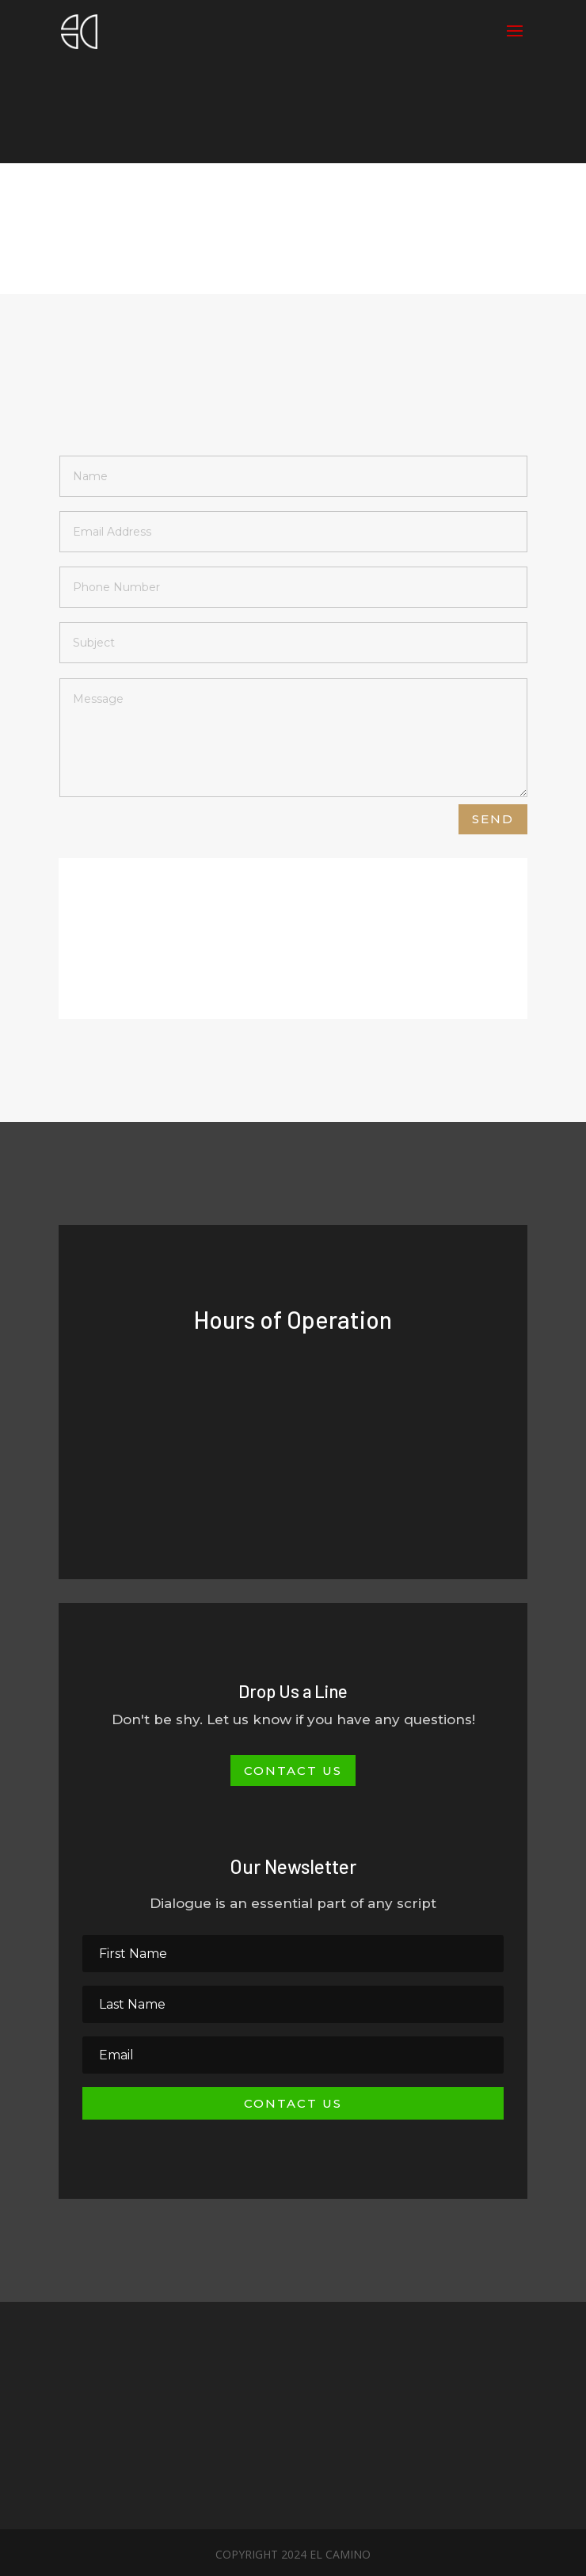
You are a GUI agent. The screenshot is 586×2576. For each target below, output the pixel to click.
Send (493, 818)
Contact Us (293, 1770)
